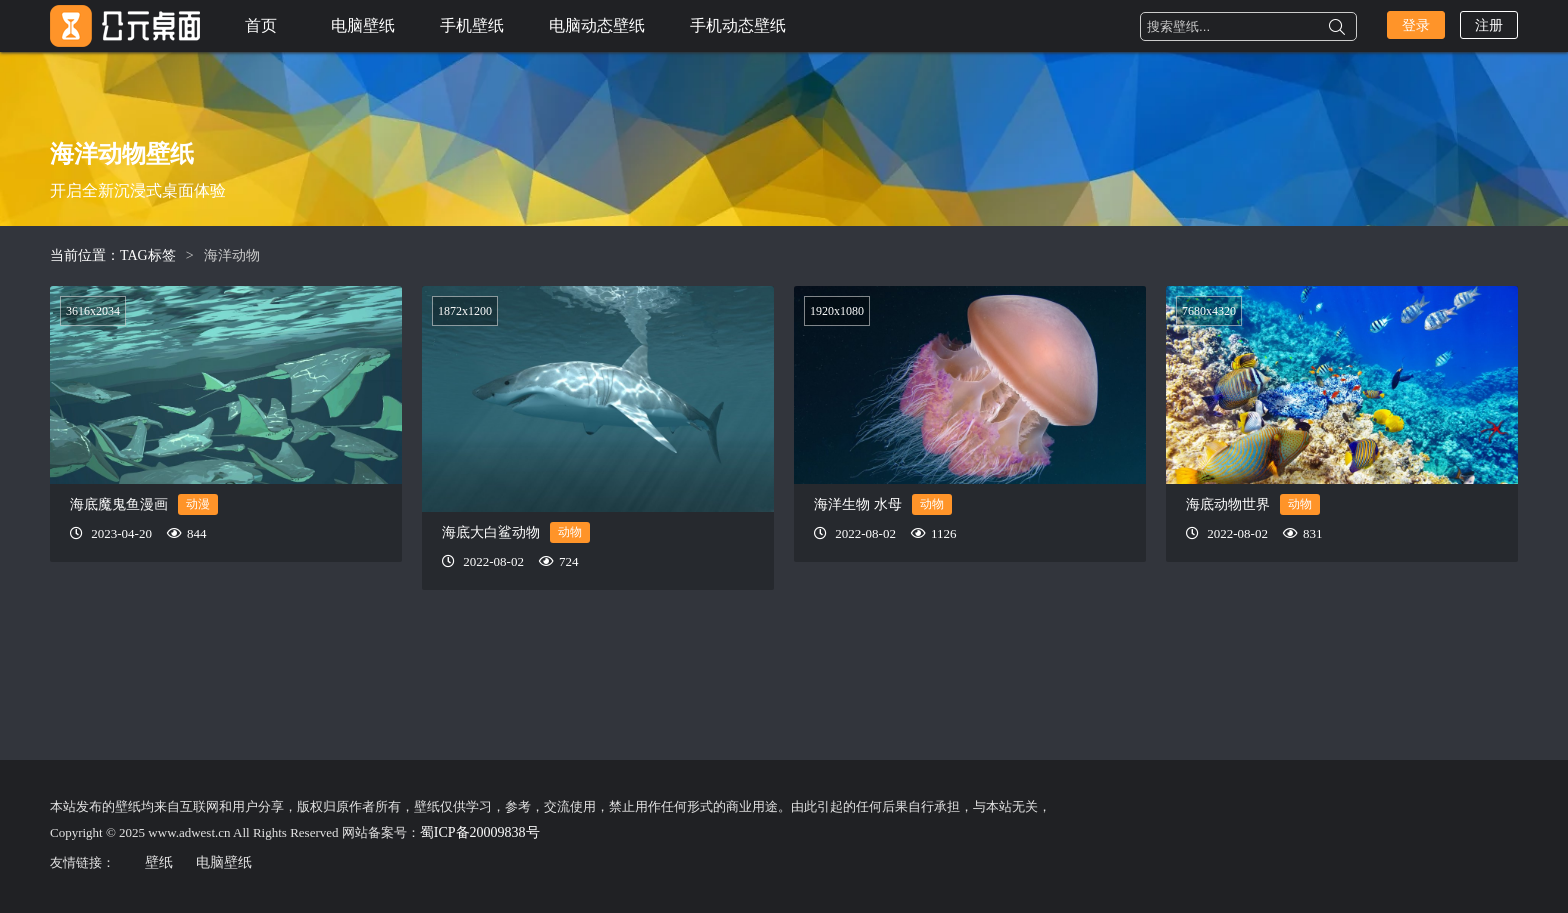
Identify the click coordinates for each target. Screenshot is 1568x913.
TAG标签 (148, 255)
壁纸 (159, 862)
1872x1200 (465, 311)
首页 (261, 25)
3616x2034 (93, 311)
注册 (1489, 25)
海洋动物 (232, 255)
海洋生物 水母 (858, 504)
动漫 (198, 504)
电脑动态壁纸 (597, 25)
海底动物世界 (1228, 504)
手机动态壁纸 (738, 25)
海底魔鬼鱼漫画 (119, 504)
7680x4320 (1209, 311)
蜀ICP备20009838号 (480, 832)
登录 (1416, 25)
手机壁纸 (472, 25)
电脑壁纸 (363, 25)
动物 (570, 532)
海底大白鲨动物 (491, 532)
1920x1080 (837, 311)
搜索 (1337, 27)
